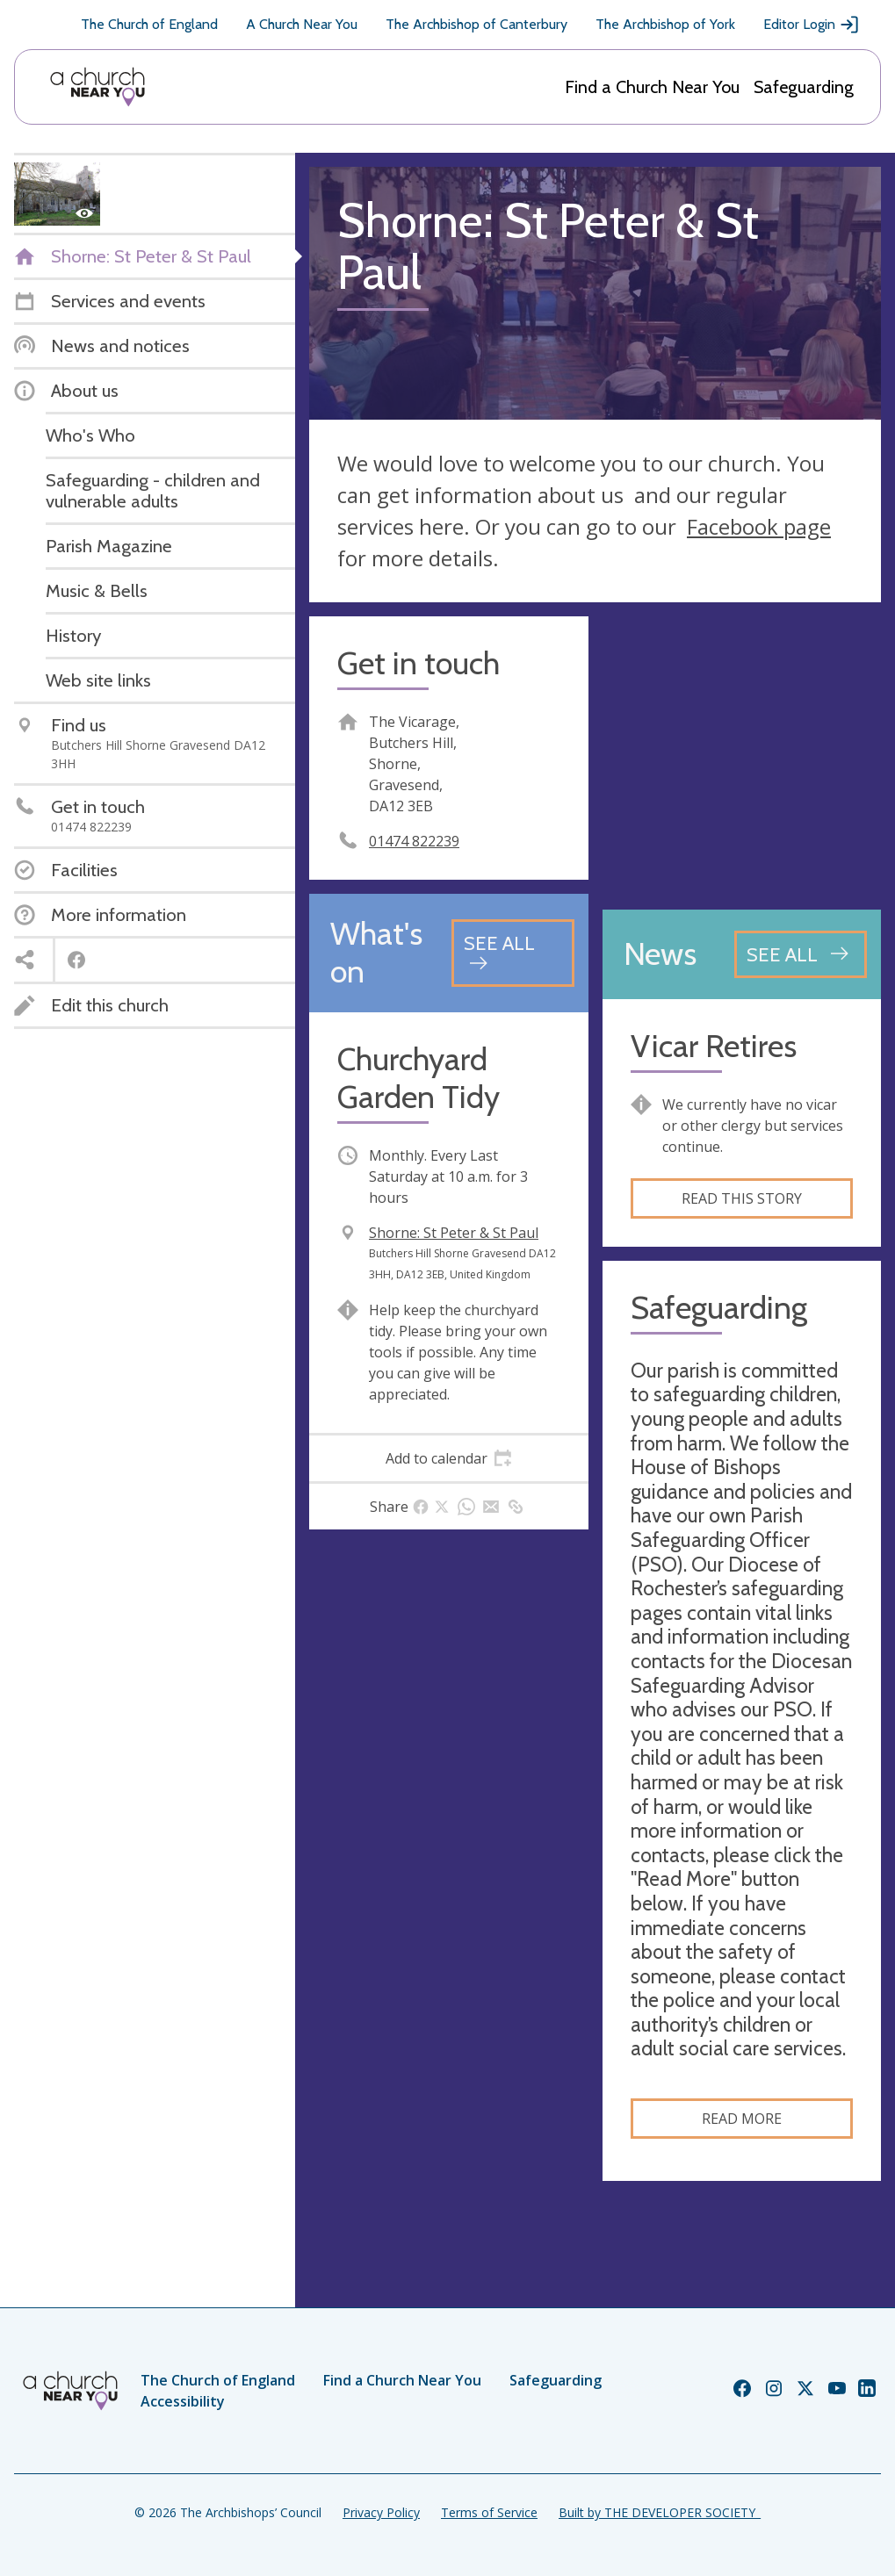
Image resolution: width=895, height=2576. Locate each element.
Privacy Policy (381, 2512)
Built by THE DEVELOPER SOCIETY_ (660, 2512)
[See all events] (512, 953)
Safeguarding (804, 86)
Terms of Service (489, 2512)
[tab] (448, 1458)
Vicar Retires (714, 1046)
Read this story (742, 1198)
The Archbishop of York (665, 24)
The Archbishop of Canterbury (476, 24)
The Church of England (149, 24)
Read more (742, 2118)
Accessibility (183, 2401)
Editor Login (811, 24)
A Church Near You (301, 24)
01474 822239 (414, 841)
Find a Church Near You (652, 86)
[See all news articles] (800, 954)
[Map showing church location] (742, 756)
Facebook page (759, 526)
